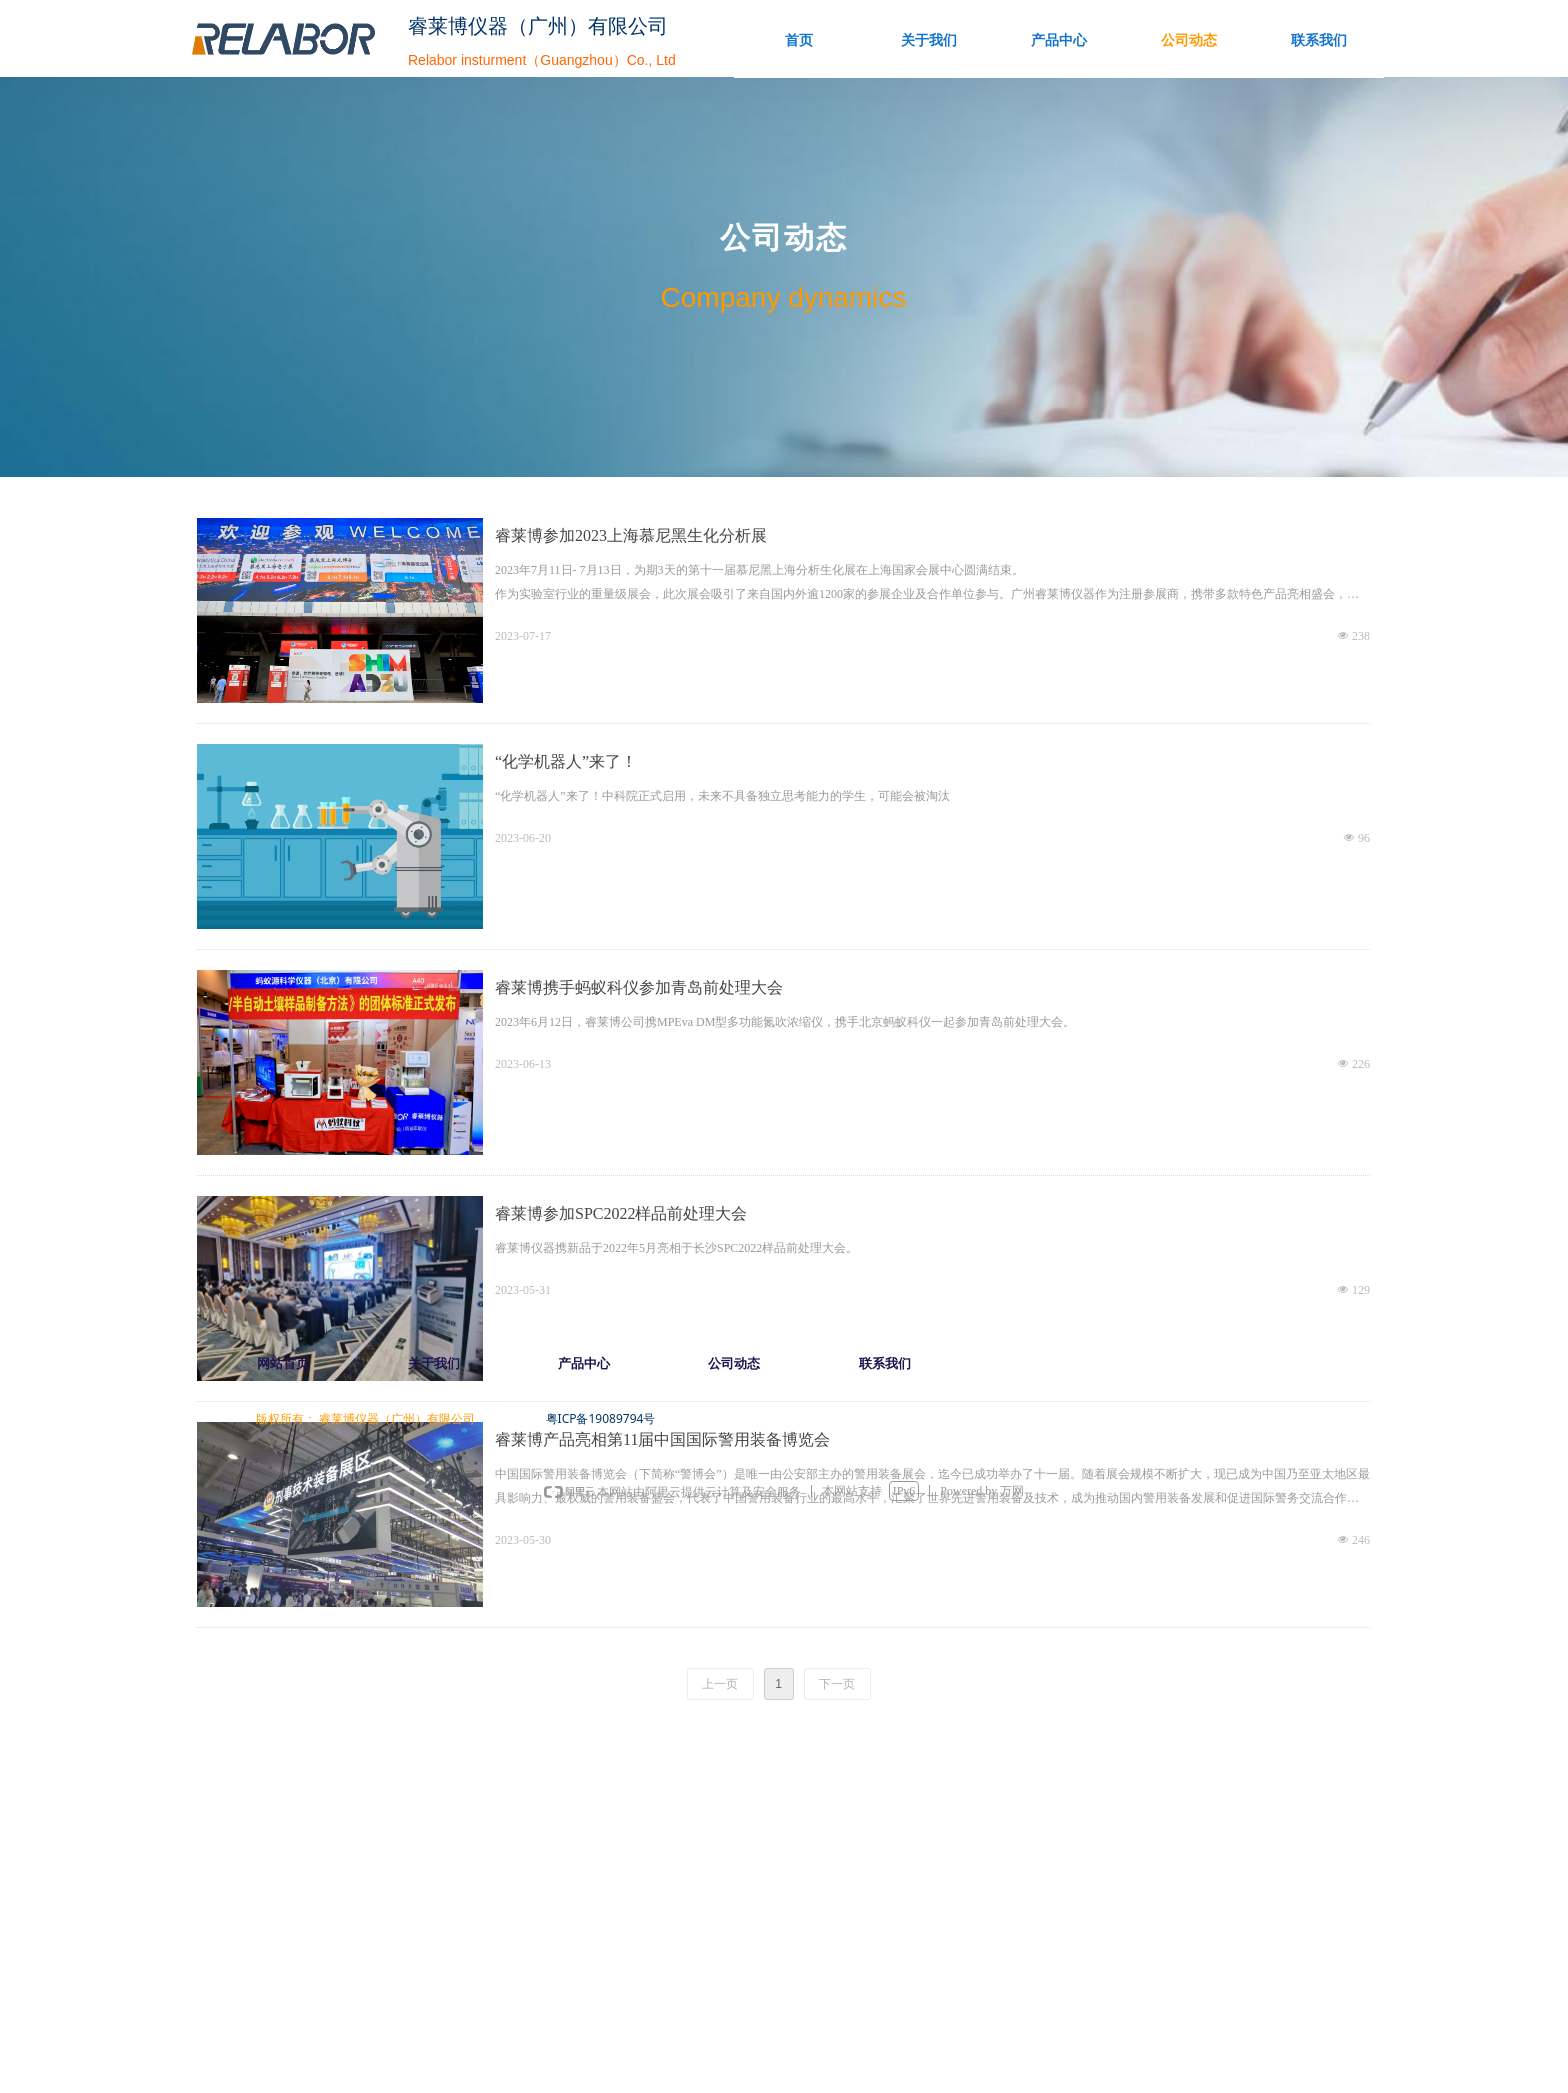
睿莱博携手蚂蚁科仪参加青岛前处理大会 (639, 987)
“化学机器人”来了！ (566, 761)
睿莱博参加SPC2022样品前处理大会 (621, 1213)
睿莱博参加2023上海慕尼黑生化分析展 (631, 535)
